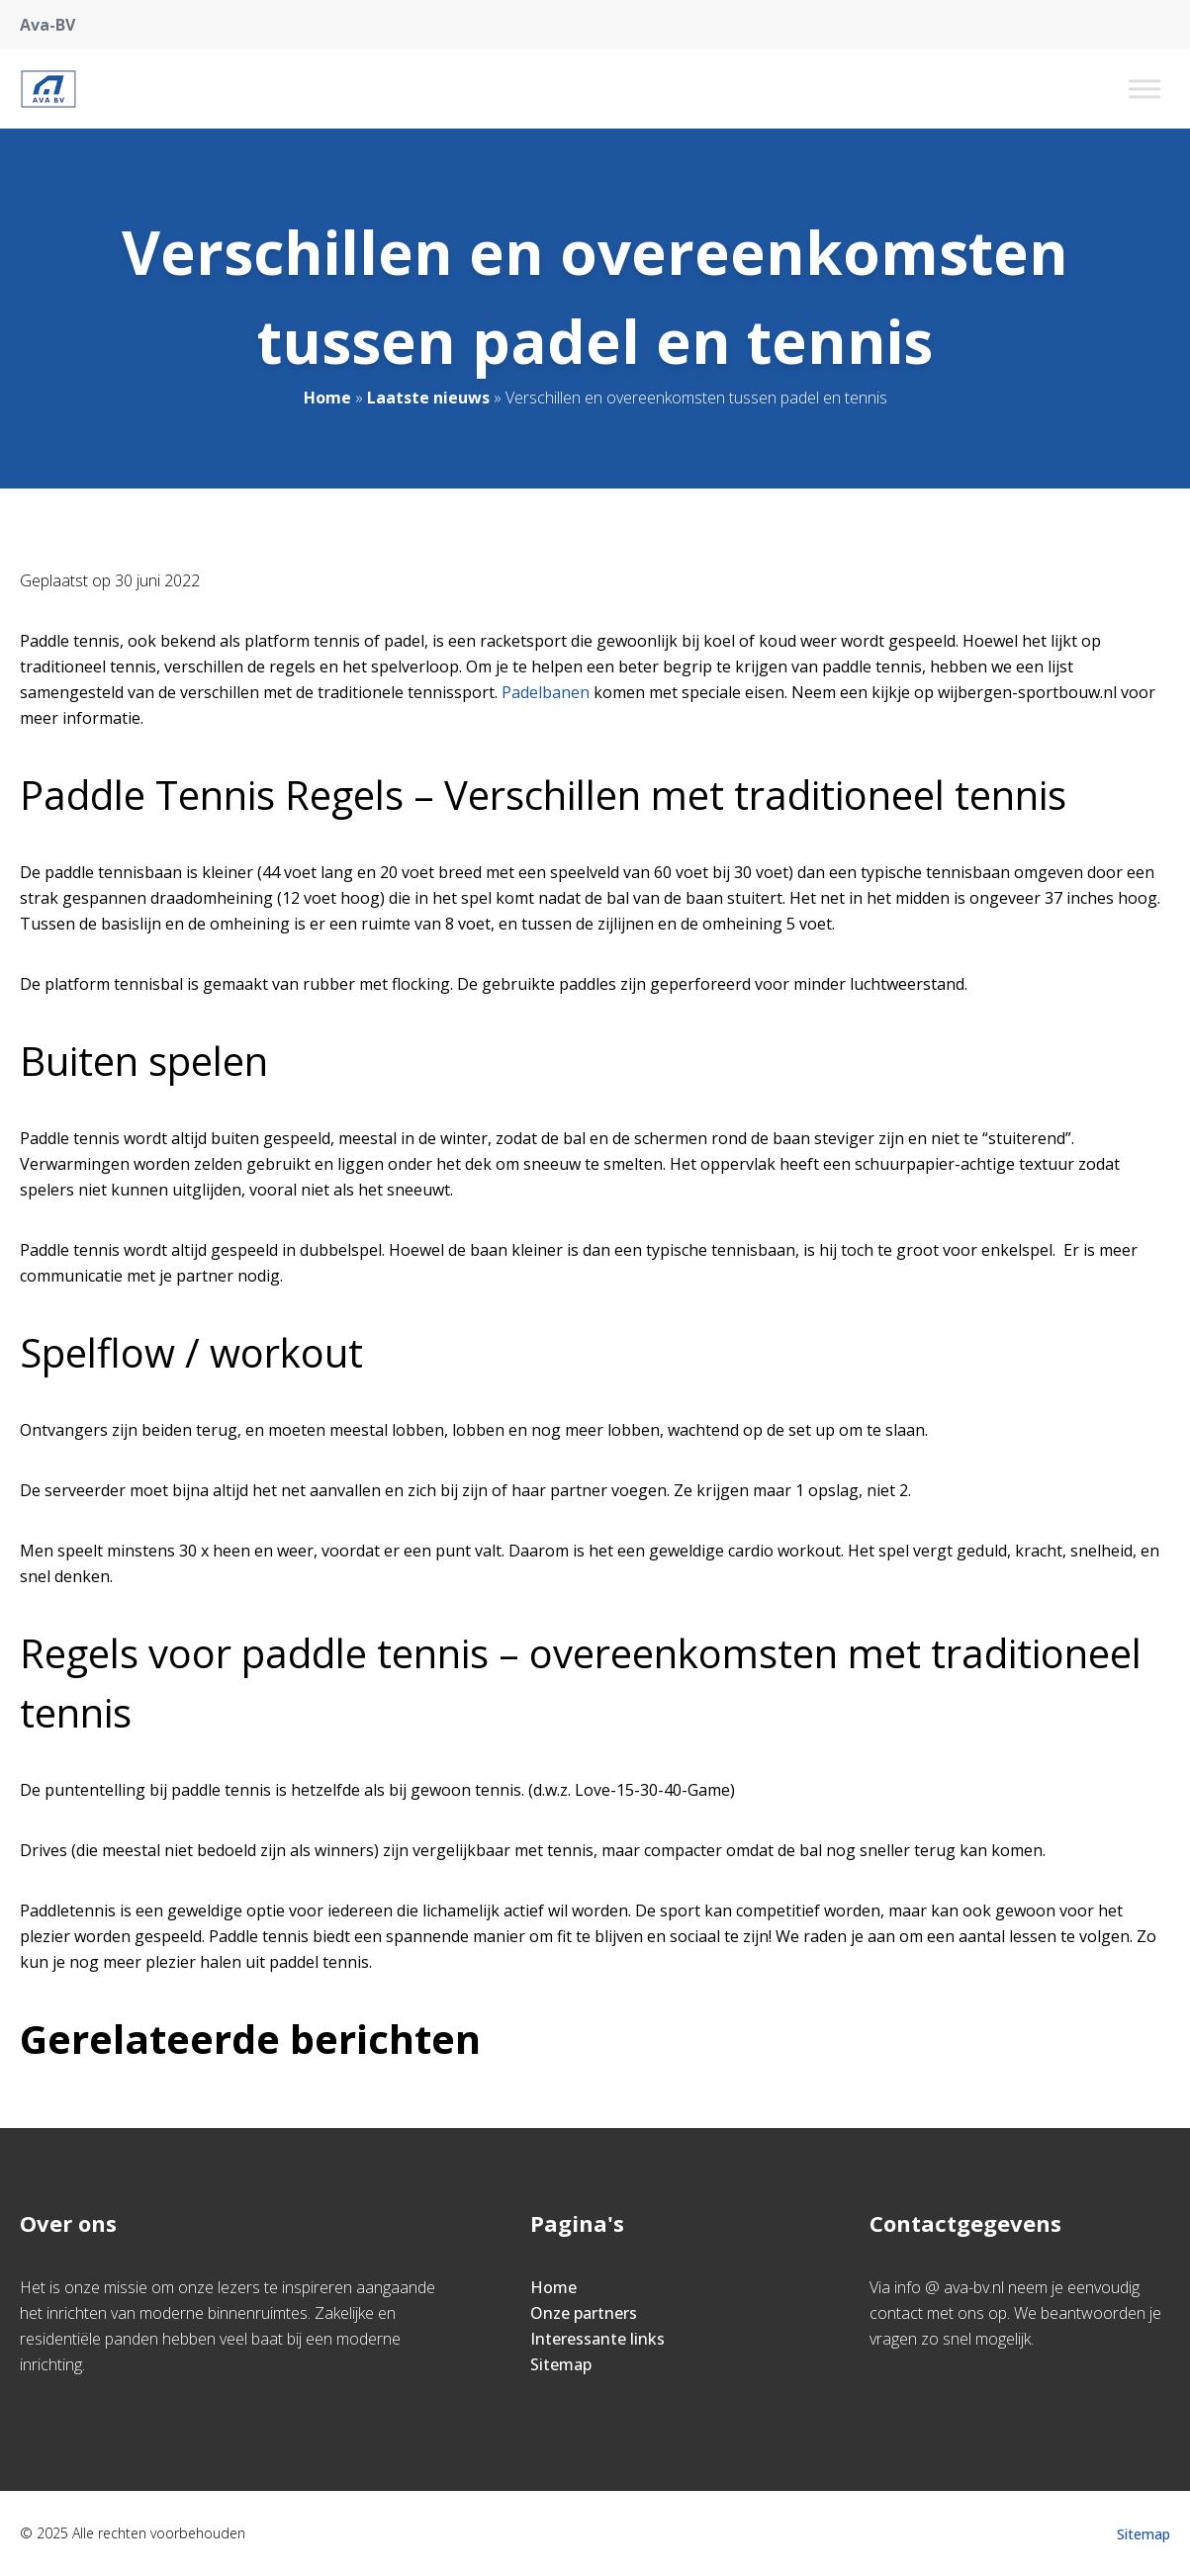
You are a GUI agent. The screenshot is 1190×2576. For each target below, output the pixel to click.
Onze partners (583, 2313)
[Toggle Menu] (1144, 88)
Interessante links (597, 2339)
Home (327, 397)
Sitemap (561, 2364)
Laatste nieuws (428, 397)
